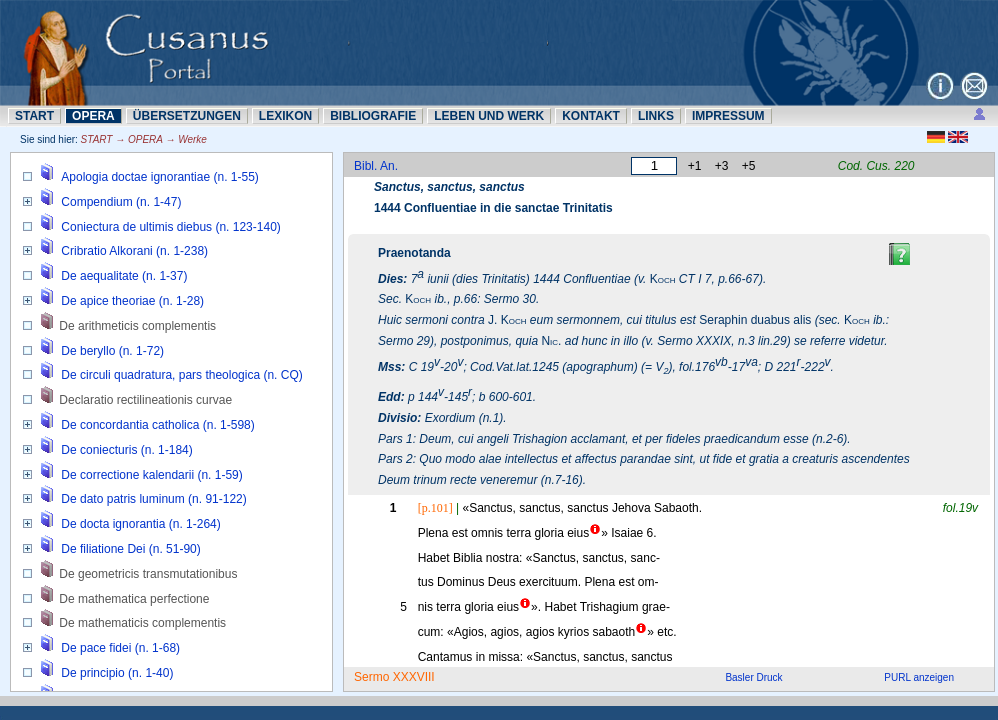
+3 (722, 166)
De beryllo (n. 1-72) (112, 351)
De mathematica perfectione (134, 599)
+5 (749, 166)
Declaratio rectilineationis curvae (145, 400)
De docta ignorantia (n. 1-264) (140, 524)
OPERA (93, 116)
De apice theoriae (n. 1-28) (132, 301)
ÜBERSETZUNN (187, 116)
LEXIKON (285, 116)
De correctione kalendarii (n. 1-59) (151, 475)
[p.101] (435, 508)
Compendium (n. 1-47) (121, 202)
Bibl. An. (376, 166)
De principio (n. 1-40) (117, 673)
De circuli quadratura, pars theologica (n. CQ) (181, 375)
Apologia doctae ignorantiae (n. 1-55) (159, 177)
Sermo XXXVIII (394, 677)
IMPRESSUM (728, 116)
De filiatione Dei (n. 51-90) (130, 549)
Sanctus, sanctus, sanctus (449, 187)
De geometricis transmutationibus (148, 574)
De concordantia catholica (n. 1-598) (157, 425)
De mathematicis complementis (142, 623)
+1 (695, 166)
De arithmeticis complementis (137, 326)
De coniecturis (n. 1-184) (126, 450)
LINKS (656, 116)
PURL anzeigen (919, 677)
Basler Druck (753, 677)
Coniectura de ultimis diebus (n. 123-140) (170, 227)
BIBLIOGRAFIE (373, 116)
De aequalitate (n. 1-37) (124, 276)
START (34, 116)
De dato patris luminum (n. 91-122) (153, 499)
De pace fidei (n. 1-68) (120, 648)
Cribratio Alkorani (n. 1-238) (134, 251)
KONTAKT (591, 116)
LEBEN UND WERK (489, 116)
